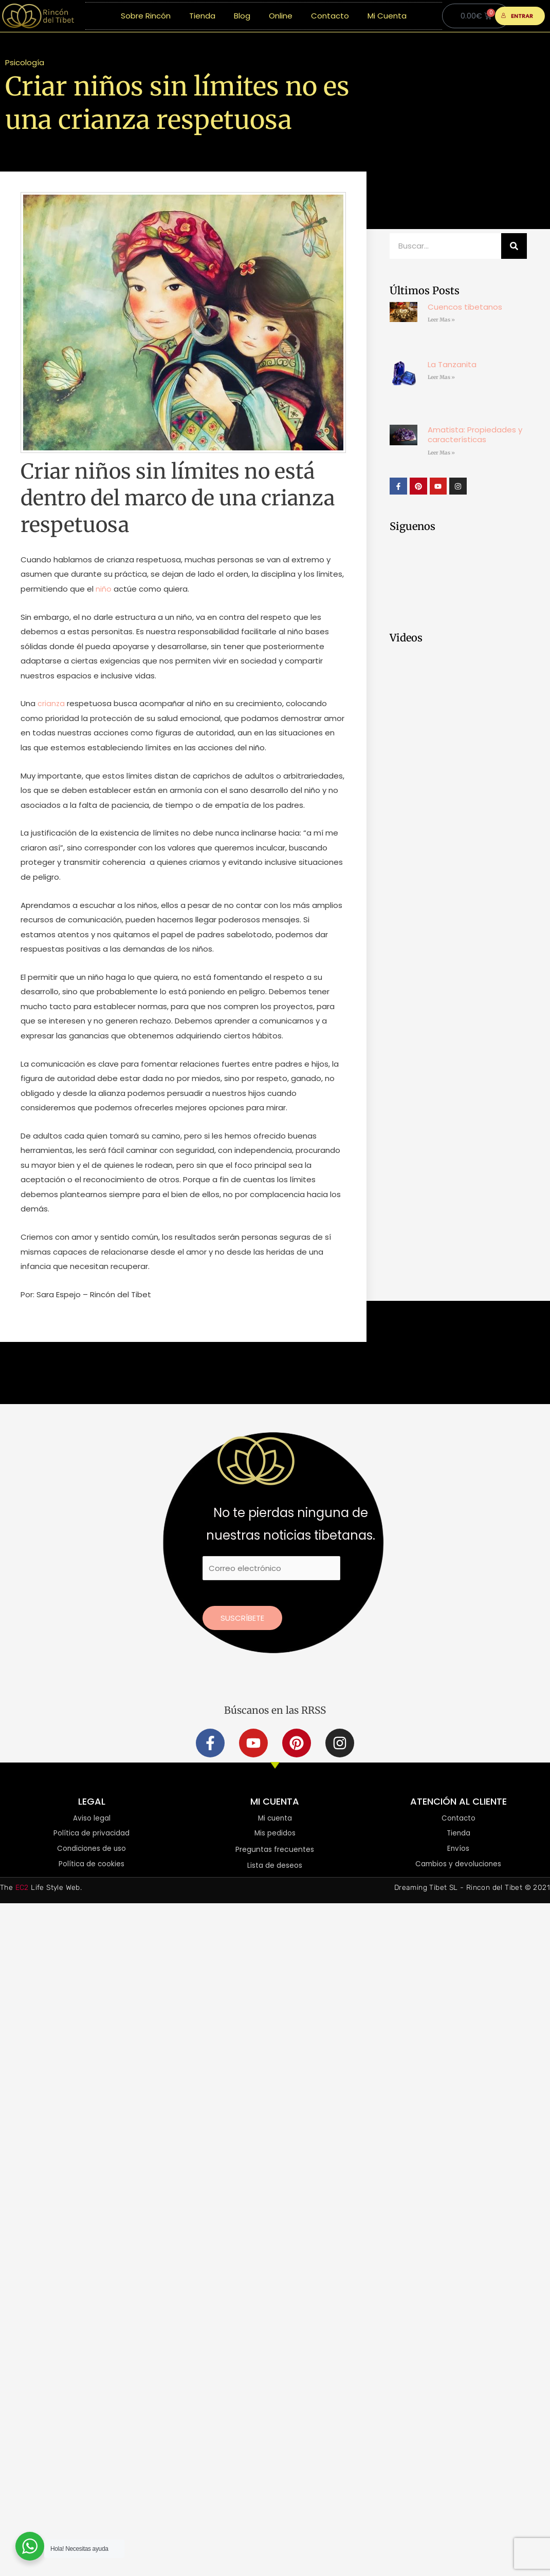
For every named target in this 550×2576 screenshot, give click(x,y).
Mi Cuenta (387, 15)
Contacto (330, 15)
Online (280, 15)
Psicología (24, 62)
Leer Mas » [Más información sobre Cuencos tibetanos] (441, 319)
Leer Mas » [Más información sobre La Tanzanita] (441, 377)
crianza (51, 703)
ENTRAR (517, 16)
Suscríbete (242, 1618)
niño (104, 588)
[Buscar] (514, 246)
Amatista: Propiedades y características (475, 434)
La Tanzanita (452, 364)
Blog (242, 15)
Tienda (202, 15)
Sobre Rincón (146, 15)
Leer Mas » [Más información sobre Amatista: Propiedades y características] (441, 452)
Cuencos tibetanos (465, 306)
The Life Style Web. (41, 1889)
